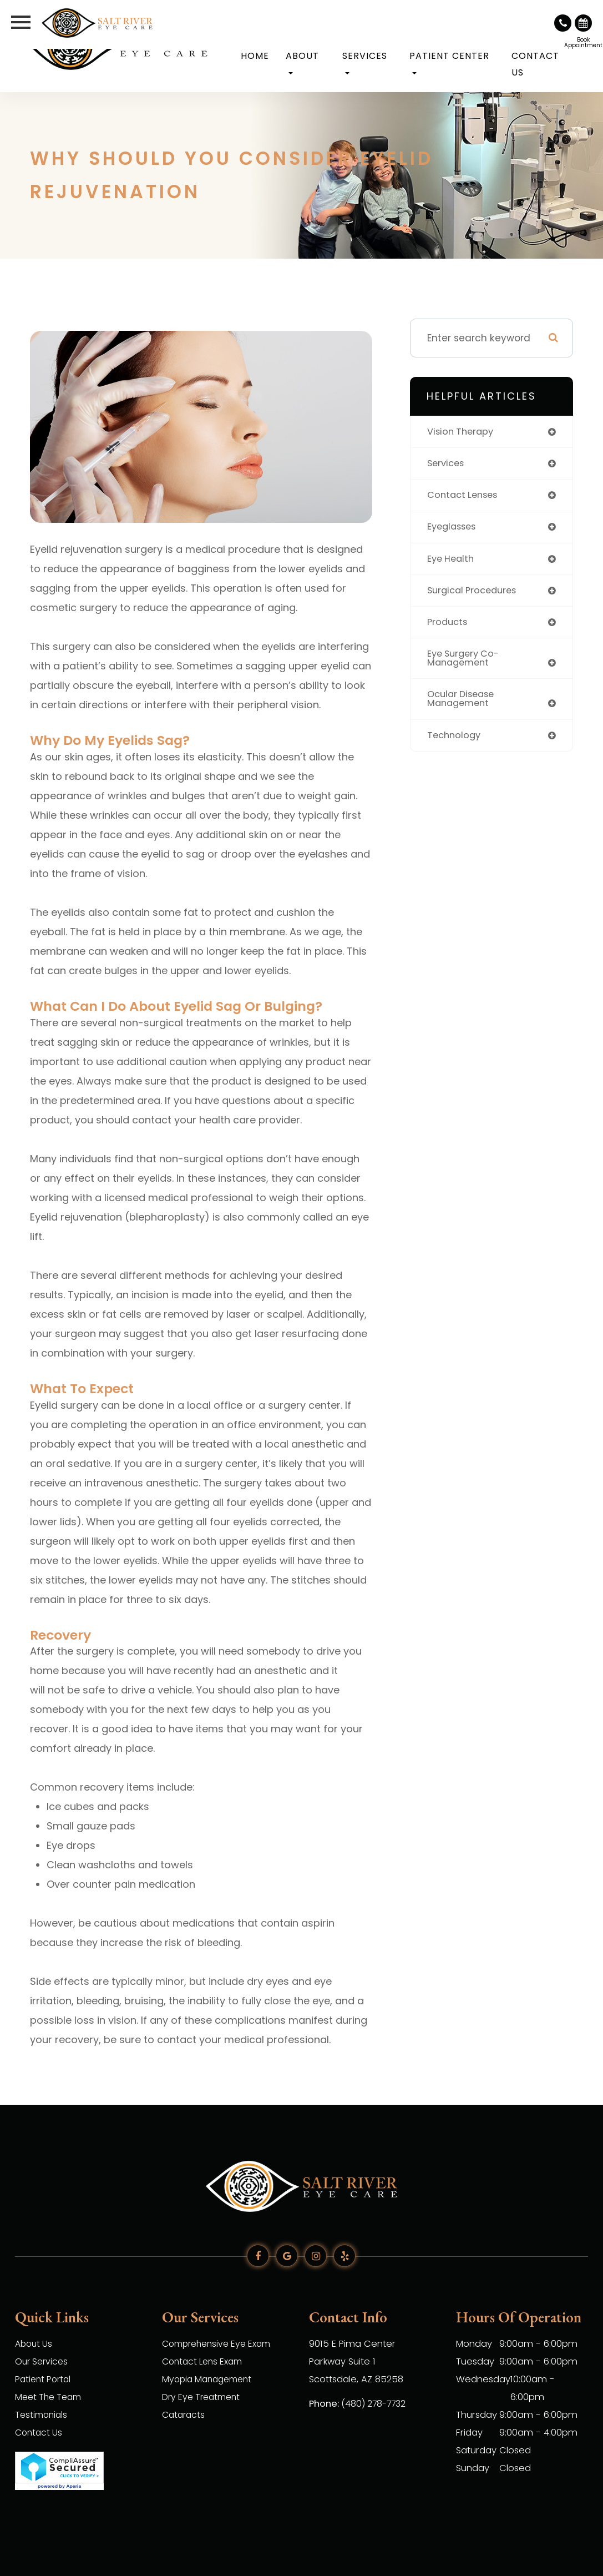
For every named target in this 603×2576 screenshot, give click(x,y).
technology (455, 742)
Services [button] (364, 61)
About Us (35, 2343)
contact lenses (465, 496)
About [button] (302, 61)
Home (255, 55)
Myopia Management (210, 2379)
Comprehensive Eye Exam (221, 2343)
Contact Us (535, 64)
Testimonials (42, 2414)
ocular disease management (463, 704)
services (447, 464)
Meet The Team (51, 2397)
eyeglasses (453, 529)
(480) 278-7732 (375, 2403)
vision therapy (462, 431)
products (448, 626)
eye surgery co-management (466, 663)
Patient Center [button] (449, 61)
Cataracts (184, 2414)
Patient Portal (44, 2379)
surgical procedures (475, 593)
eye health (452, 561)
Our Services (43, 2361)
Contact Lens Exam (205, 2361)
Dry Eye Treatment (204, 2397)
